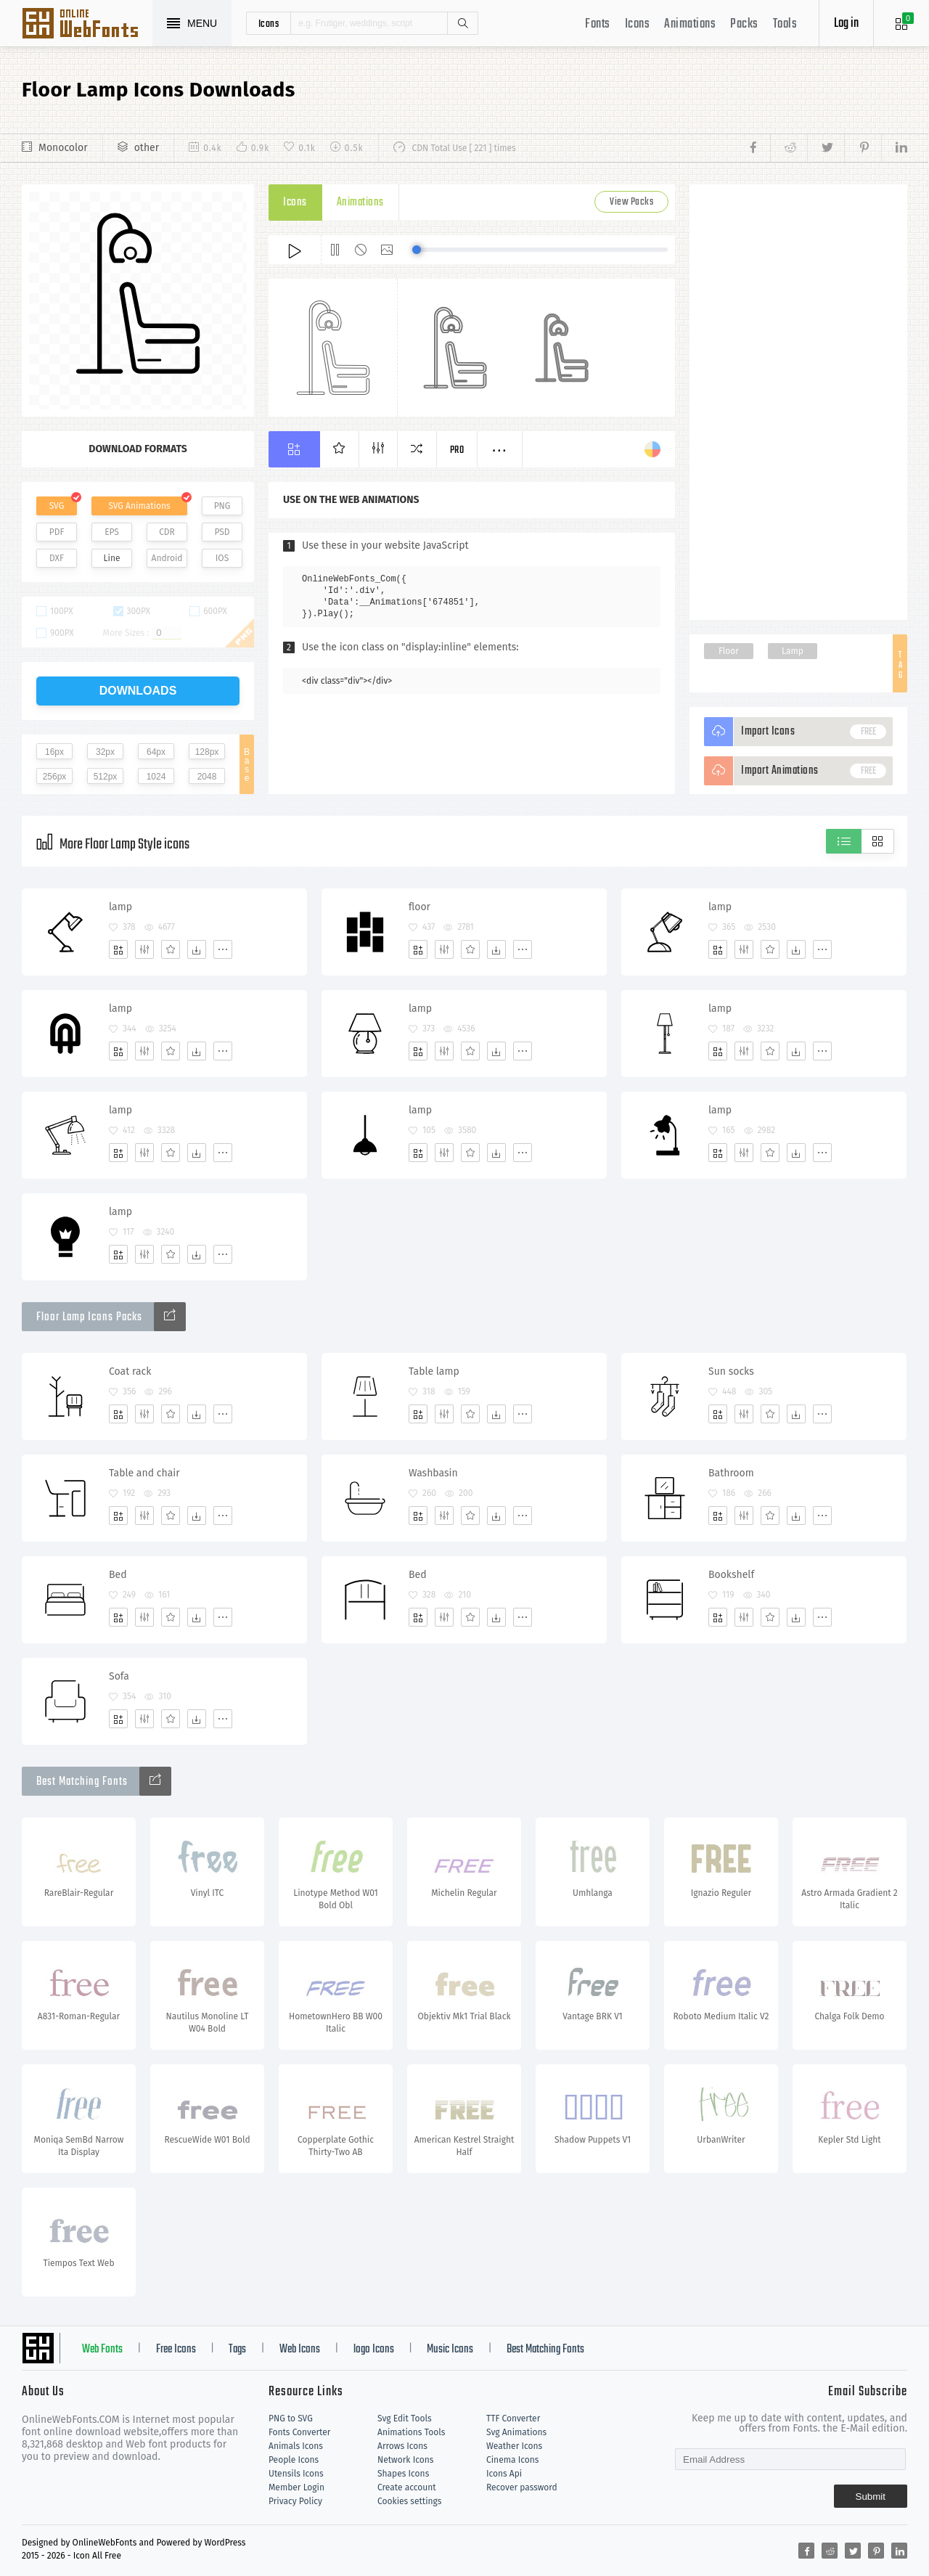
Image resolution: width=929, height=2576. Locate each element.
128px (207, 752)
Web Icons (299, 2349)
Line (112, 558)
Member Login (296, 2487)
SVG (56, 506)
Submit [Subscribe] (870, 2496)
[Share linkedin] (894, 148)
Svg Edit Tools (404, 2418)
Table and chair (144, 1473)
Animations (690, 24)
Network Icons (405, 2460)
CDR (167, 532)
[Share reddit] (788, 148)
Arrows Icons (402, 2446)
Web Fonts (102, 2349)
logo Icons (373, 2349)
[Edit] (144, 949)
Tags (237, 2349)
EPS (112, 532)
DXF (56, 558)
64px (156, 752)
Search (462, 23)
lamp (120, 907)
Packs (744, 24)
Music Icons (450, 2349)
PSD (221, 532)
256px (55, 777)
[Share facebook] (757, 148)
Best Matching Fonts (545, 2349)
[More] (222, 949)
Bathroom (731, 1473)
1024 (156, 777)
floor (419, 907)
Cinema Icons (512, 2460)
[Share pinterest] (862, 148)
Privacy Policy (295, 2501)
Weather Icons (514, 2446)
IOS (222, 558)
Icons (637, 24)
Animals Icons (296, 2446)
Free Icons (176, 2349)
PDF (57, 532)
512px (106, 777)
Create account (406, 2487)
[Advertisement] (798, 402)
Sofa (119, 1676)
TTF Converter (513, 2418)
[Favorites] (170, 949)
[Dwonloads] (196, 949)
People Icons (294, 2460)
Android (167, 558)
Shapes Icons (403, 2474)
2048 (207, 777)
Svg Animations (516, 2432)
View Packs (631, 202)
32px (105, 752)
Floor (729, 651)
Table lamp (434, 1371)
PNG (222, 506)
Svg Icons (87, 24)
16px (54, 752)
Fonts (597, 24)
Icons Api (504, 2474)
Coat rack (130, 1371)
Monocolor (63, 148)
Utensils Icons (296, 2474)
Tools (785, 24)
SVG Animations (139, 506)
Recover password (521, 2487)
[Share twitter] (825, 148)
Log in (846, 23)
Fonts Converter (299, 2432)
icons (268, 23)
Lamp (792, 651)
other (146, 148)
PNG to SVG (291, 2418)
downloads (138, 690)
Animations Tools (411, 2432)
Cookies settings (409, 2501)
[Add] (118, 949)
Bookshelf (731, 1575)
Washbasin (433, 1473)
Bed (118, 1575)
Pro (457, 450)
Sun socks (731, 1371)
